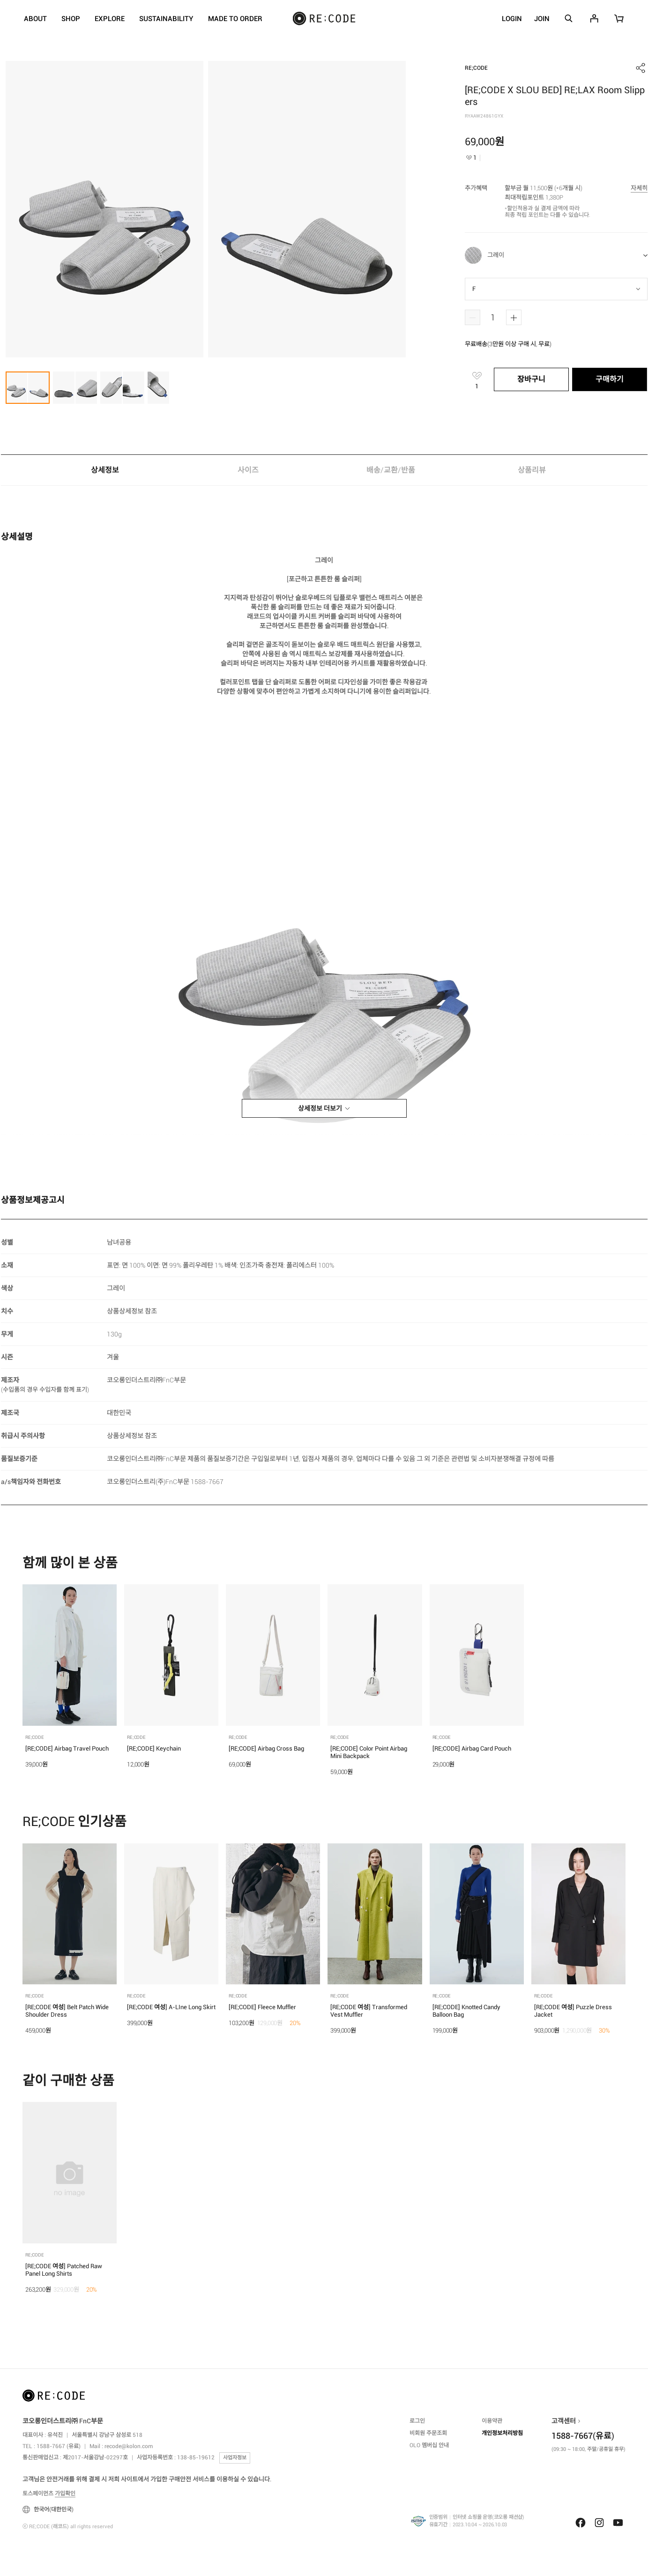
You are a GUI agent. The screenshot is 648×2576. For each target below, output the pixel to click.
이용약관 (492, 2421)
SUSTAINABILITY (166, 19)
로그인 (417, 2421)
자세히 (639, 188)
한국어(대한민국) (48, 2509)
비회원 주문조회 (428, 2433)
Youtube (618, 2522)
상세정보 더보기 (320, 1108)
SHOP (70, 19)
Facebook (580, 2522)
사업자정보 (234, 2458)
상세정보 (105, 470)
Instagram (599, 2522)
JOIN (542, 19)
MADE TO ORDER (235, 19)
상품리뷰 (534, 470)
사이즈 (248, 470)
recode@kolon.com (128, 2446)
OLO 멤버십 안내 (429, 2445)
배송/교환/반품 (390, 470)
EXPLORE (110, 19)
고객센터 (563, 2421)
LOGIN (512, 19)
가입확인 (65, 2493)
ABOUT (35, 19)
